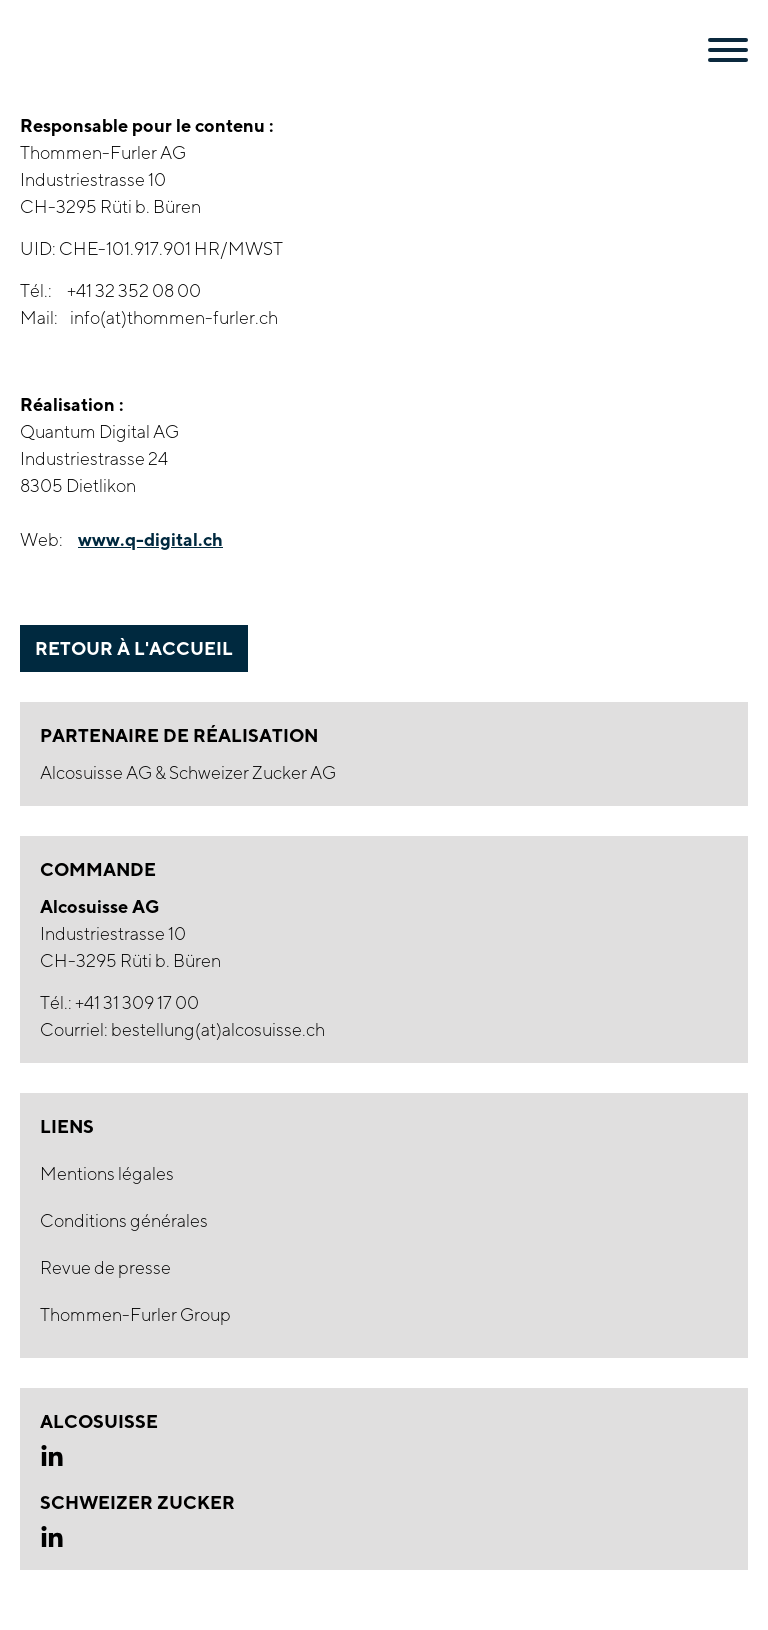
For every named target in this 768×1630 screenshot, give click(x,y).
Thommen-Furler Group (135, 1314)
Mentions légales (107, 1173)
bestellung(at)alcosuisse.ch (218, 1029)
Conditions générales (124, 1220)
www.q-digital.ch (150, 539)
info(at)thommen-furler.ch (174, 317)
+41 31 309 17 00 (137, 1002)
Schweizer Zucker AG (252, 772)
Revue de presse (105, 1267)
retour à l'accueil (134, 648)
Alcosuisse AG (97, 772)
